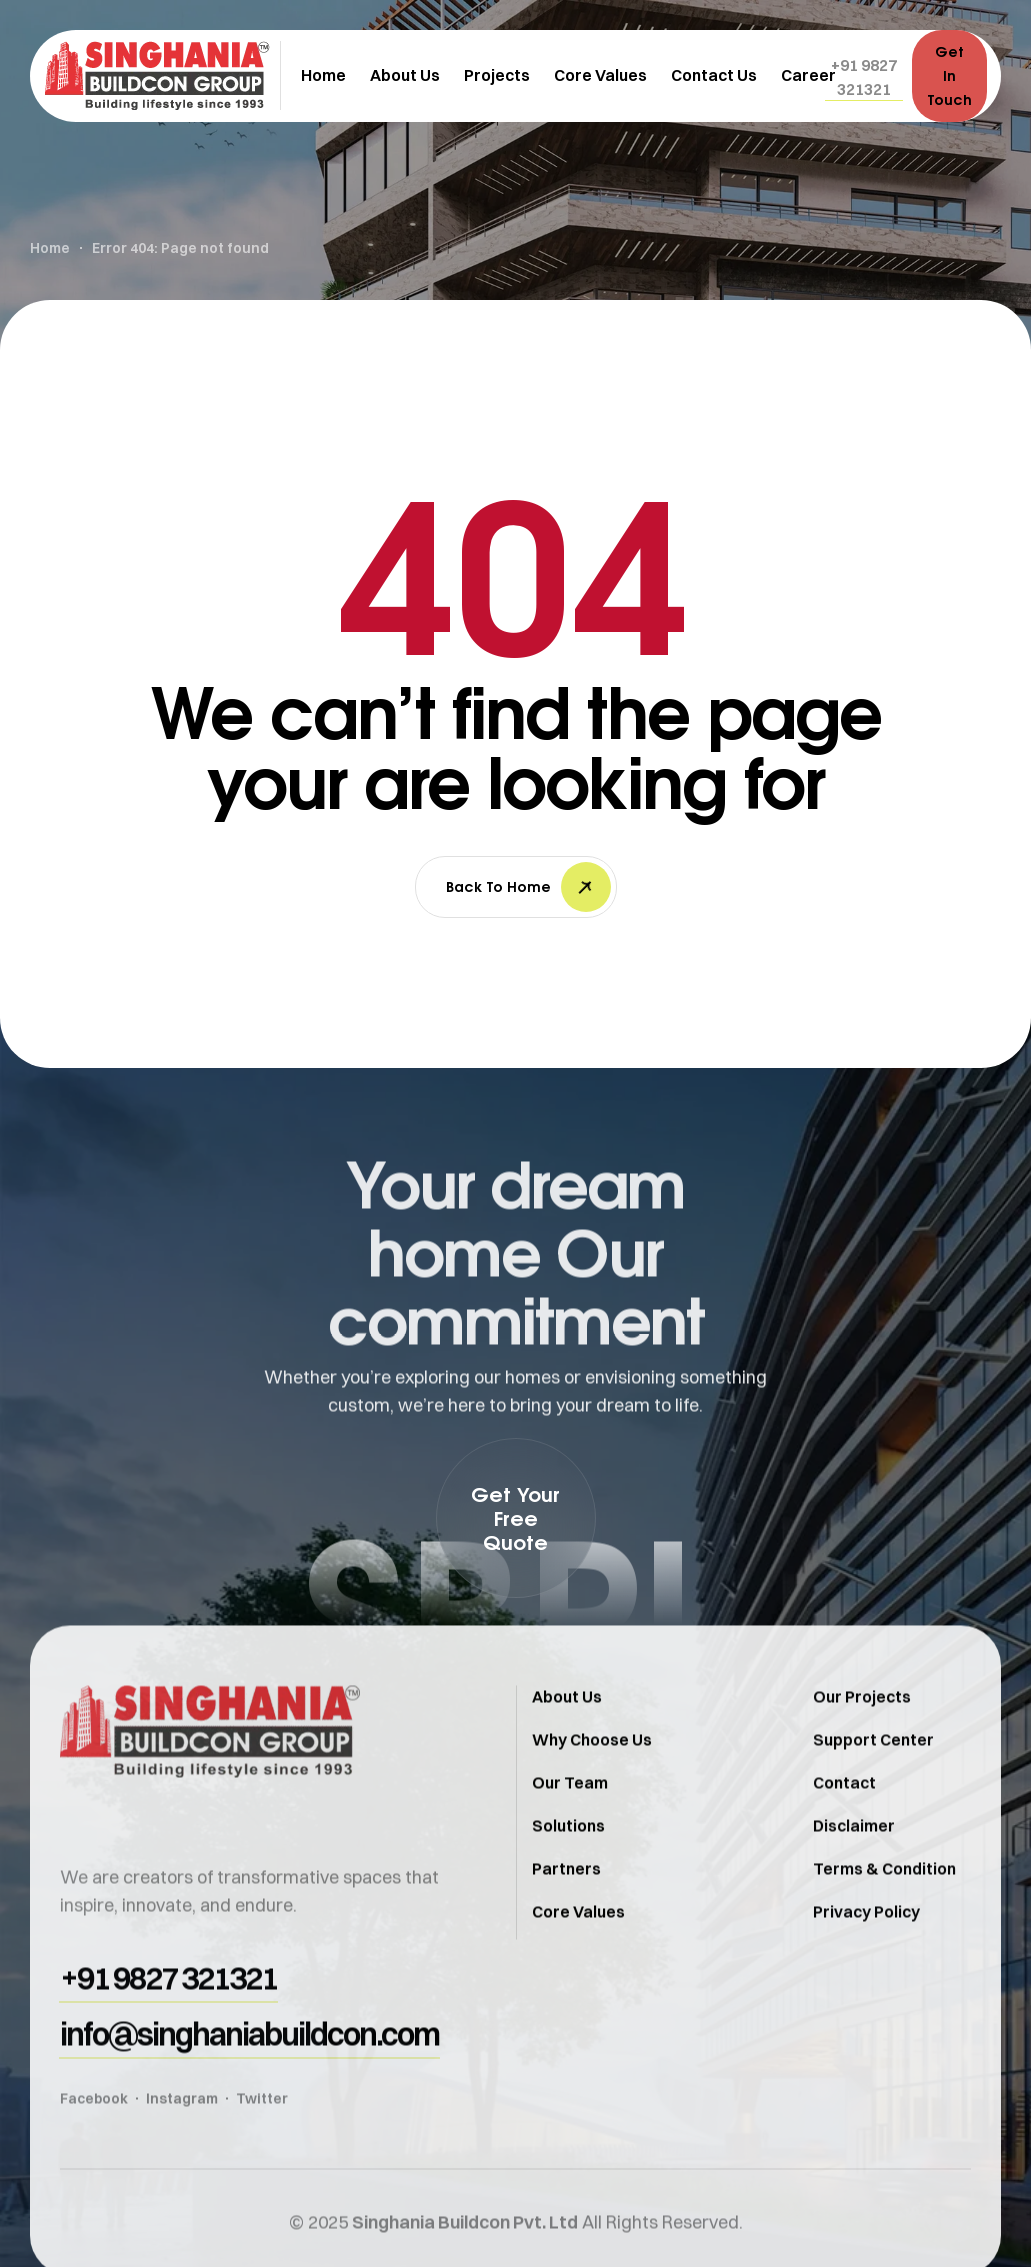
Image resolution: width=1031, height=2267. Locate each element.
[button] (864, 77)
